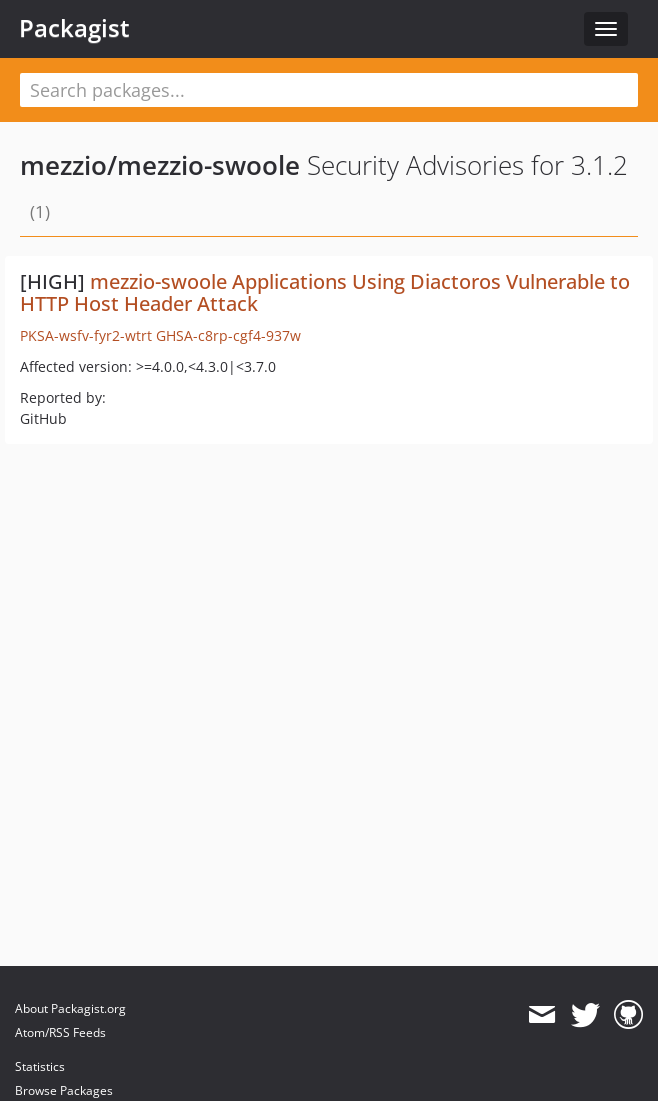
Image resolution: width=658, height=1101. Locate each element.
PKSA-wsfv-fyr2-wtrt (86, 335)
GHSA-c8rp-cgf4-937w (228, 335)
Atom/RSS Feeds (60, 1032)
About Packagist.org (70, 1008)
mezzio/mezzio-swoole (160, 165)
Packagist (74, 28)
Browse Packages (64, 1090)
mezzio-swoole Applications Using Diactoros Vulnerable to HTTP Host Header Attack (325, 292)
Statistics (40, 1066)
